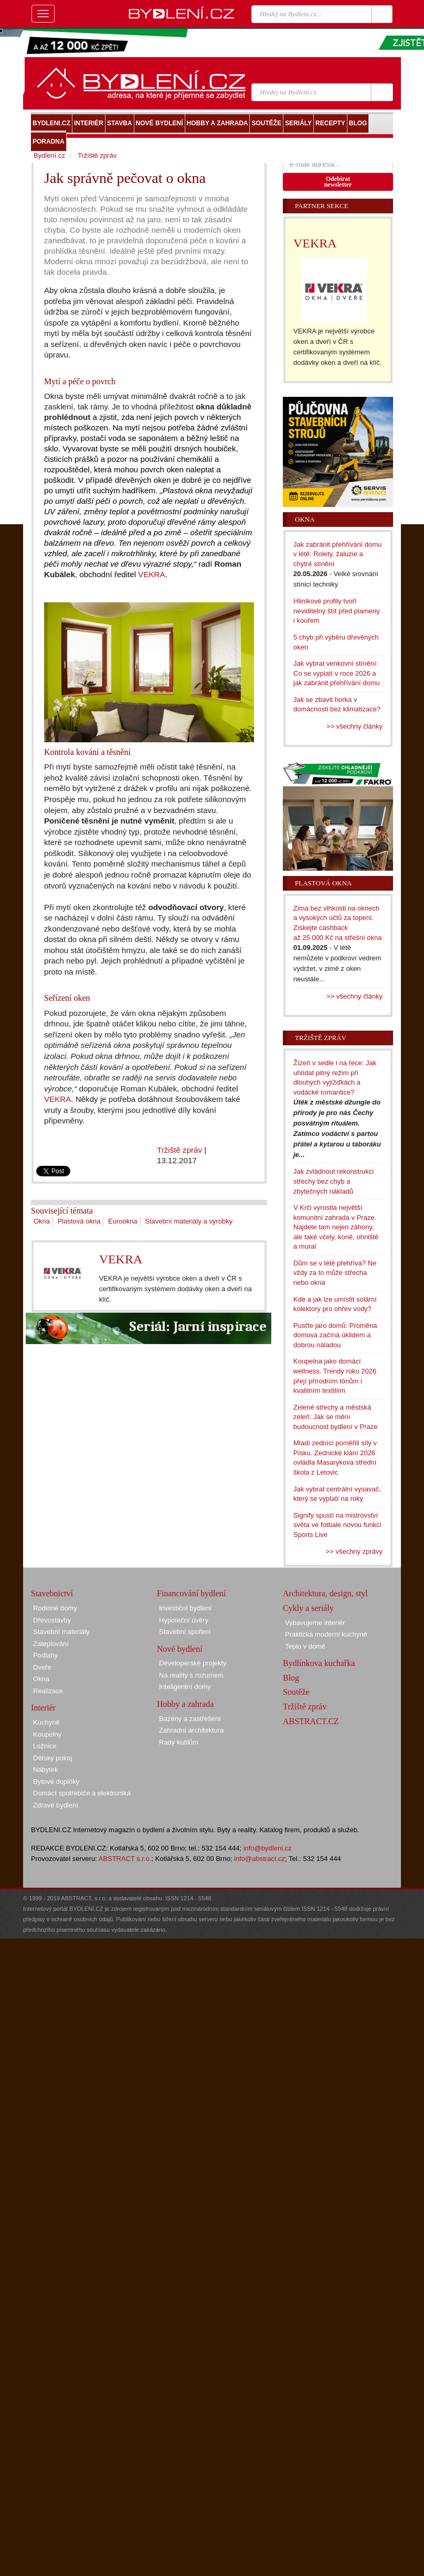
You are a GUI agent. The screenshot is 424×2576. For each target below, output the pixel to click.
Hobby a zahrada (185, 1704)
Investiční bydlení (185, 1608)
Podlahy (45, 1655)
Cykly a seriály (308, 1608)
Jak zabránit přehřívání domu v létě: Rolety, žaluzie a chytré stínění (337, 554)
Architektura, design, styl (325, 1593)
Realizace (48, 1691)
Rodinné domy (55, 1608)
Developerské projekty (193, 1663)
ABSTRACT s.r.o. (125, 1859)
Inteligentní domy (185, 1687)
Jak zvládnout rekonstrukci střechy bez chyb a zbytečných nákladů (333, 1181)
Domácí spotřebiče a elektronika (82, 1793)
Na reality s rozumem (191, 1675)
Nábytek (45, 1769)
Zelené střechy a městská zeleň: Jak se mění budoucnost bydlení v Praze (335, 1417)
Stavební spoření (184, 1632)
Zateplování (51, 1644)
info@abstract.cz (259, 1859)
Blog (291, 1677)
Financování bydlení (191, 1593)
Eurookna (122, 1221)
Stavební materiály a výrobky (188, 1221)
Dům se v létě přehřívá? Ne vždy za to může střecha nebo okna (334, 1272)
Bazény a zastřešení (190, 1719)
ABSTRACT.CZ (311, 1721)
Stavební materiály (61, 1632)
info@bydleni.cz (267, 1848)
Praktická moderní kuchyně (326, 1634)
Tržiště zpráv (179, 1149)
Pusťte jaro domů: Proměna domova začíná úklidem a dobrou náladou (335, 1335)
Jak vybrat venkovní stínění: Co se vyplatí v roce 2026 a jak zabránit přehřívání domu (336, 673)
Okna (42, 1221)
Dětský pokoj (52, 1758)
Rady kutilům (178, 1742)
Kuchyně (46, 1722)
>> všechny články (354, 726)
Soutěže (296, 1691)
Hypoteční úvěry (183, 1620)
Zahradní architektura (191, 1730)
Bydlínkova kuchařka (319, 1663)
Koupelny (47, 1734)
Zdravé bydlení (55, 1805)
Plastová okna (79, 1221)
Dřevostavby (52, 1620)
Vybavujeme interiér (315, 1623)
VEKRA (151, 574)
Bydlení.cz (49, 155)
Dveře (42, 1667)
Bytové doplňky (56, 1781)
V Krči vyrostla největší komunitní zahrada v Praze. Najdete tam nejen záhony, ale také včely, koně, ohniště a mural (335, 1227)
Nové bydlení (180, 1648)
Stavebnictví (52, 1593)
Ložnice (45, 1746)
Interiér (43, 1707)
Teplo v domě (305, 1646)
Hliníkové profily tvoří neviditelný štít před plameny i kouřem (336, 610)
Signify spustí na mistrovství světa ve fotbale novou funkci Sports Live (337, 1525)
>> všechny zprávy (354, 1551)
